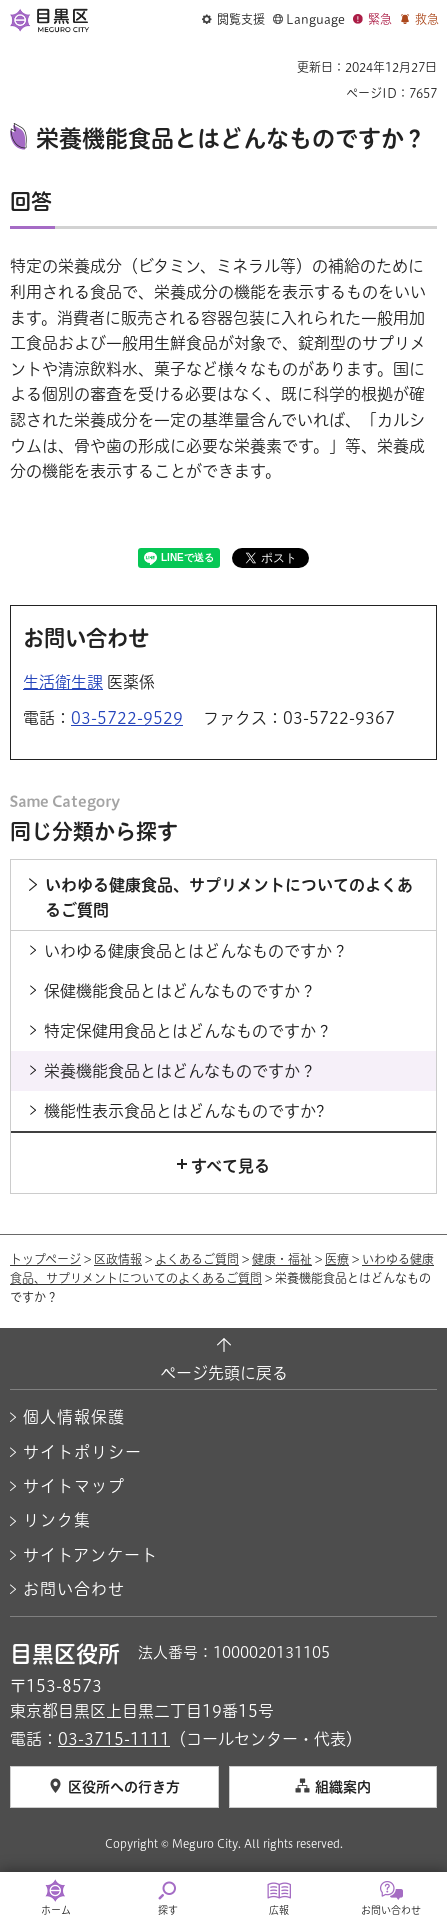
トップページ (45, 1259)
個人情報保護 (74, 1417)
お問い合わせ (74, 1589)
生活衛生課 (63, 682)
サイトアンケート (90, 1555)
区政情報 (118, 1259)
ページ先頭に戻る (224, 1373)
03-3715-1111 (114, 1739)
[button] (233, 20)
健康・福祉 (282, 1259)
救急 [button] (427, 19)
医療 (337, 1259)
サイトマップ (74, 1486)
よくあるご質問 (197, 1259)
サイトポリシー (82, 1452)
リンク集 (57, 1520)
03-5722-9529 (127, 718)
